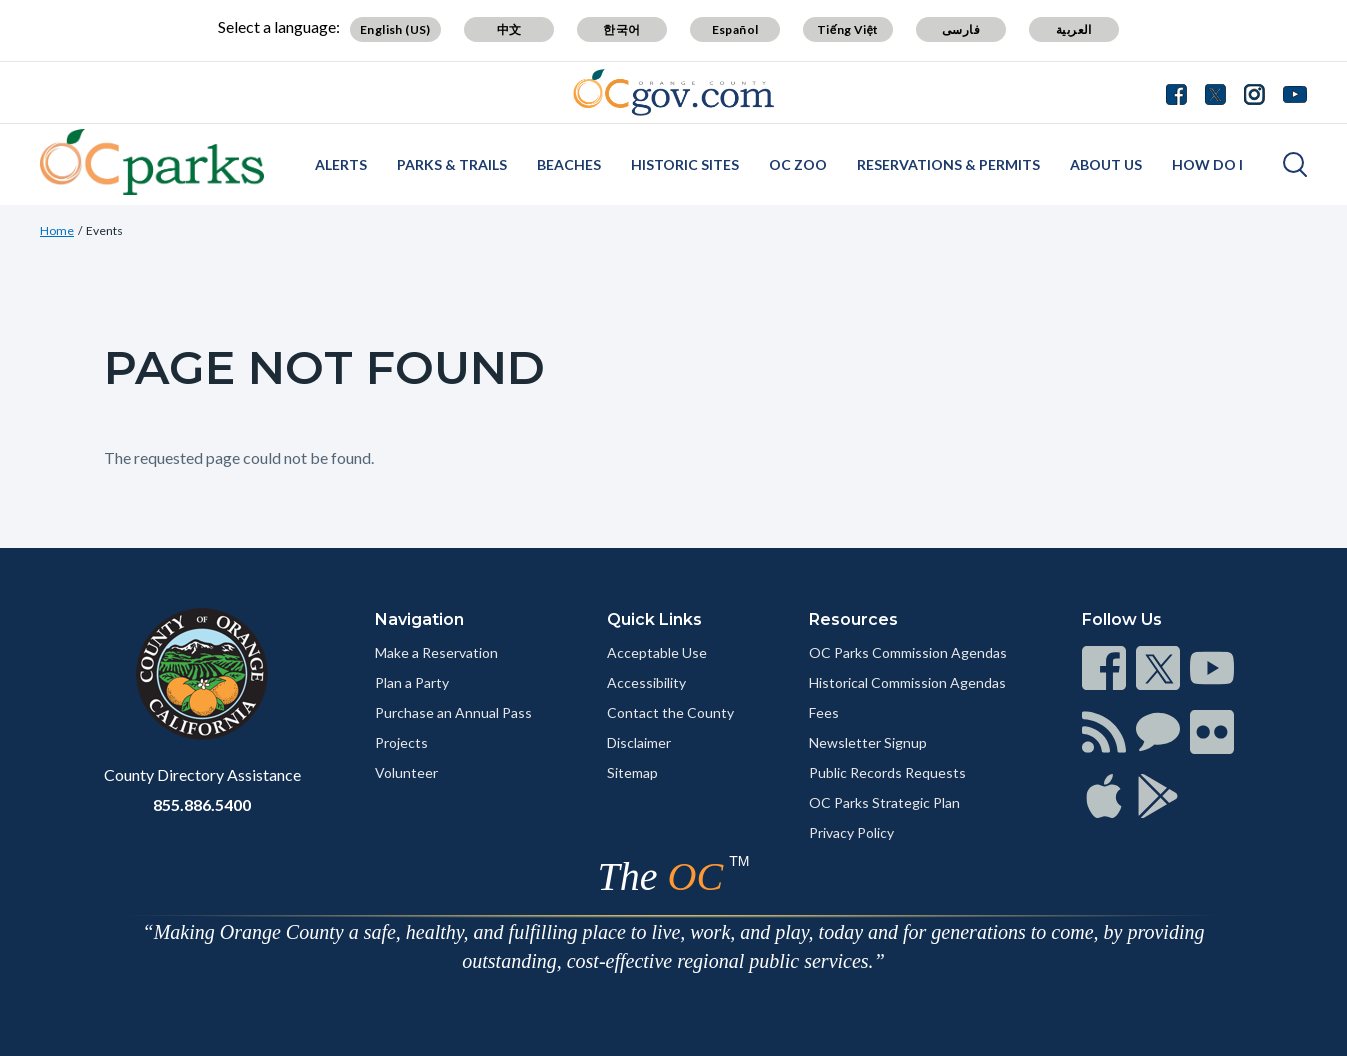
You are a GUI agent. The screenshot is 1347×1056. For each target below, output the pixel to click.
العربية (1074, 29)
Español (735, 29)
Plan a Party (412, 682)
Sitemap (632, 772)
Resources (853, 619)
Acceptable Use (657, 652)
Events (104, 230)
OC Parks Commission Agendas (908, 652)
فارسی (961, 29)
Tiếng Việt (848, 29)
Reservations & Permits (948, 164)
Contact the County (670, 712)
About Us (1106, 164)
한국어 (621, 29)
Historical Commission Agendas (907, 682)
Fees (824, 712)
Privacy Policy (851, 832)
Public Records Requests (887, 772)
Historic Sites (685, 164)
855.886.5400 (202, 804)
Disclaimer (639, 742)
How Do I (1207, 164)
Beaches (569, 164)
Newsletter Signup (868, 742)
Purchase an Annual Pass (453, 712)
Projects (401, 742)
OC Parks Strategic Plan (884, 802)
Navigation (419, 619)
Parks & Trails (452, 164)
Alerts (341, 164)
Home (57, 230)
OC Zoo (798, 164)
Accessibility (646, 682)
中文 (509, 29)
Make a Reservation (436, 652)
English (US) (395, 29)
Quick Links (654, 619)
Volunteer (406, 772)
